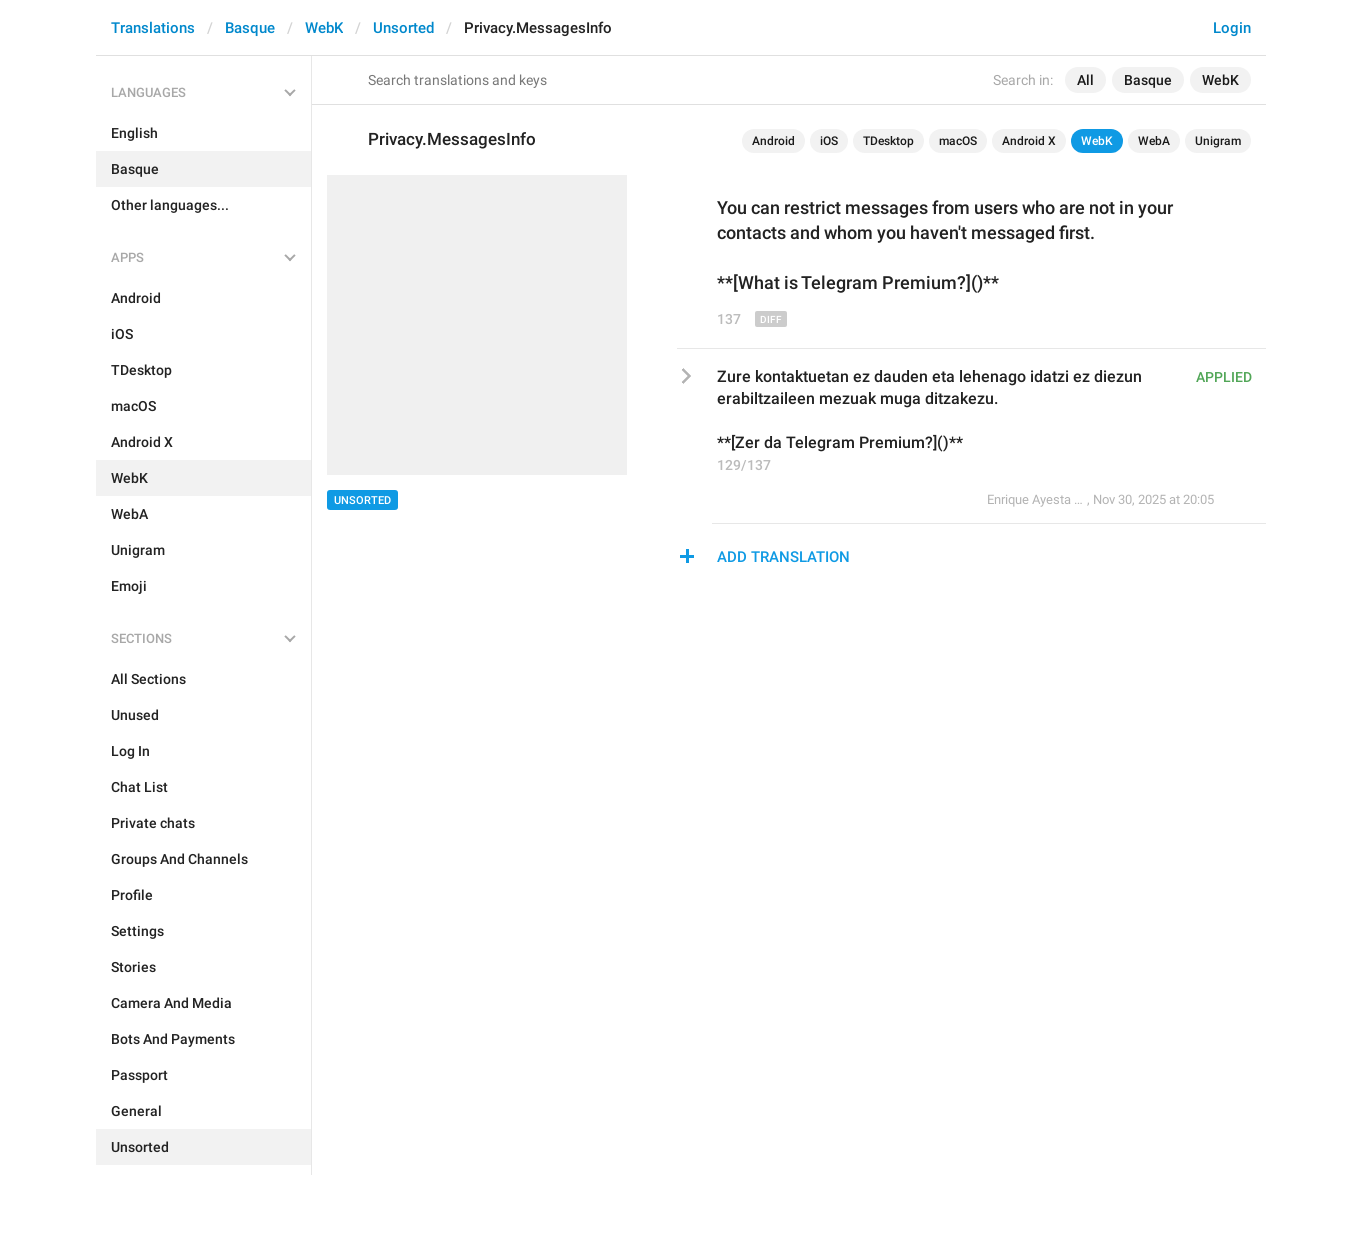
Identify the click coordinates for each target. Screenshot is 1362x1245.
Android (773, 141)
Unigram (1218, 141)
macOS (958, 141)
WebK (324, 28)
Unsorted (403, 28)
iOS (829, 141)
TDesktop (888, 141)
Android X (1029, 141)
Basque (250, 28)
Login (1232, 28)
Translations (153, 28)
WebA (1154, 141)
